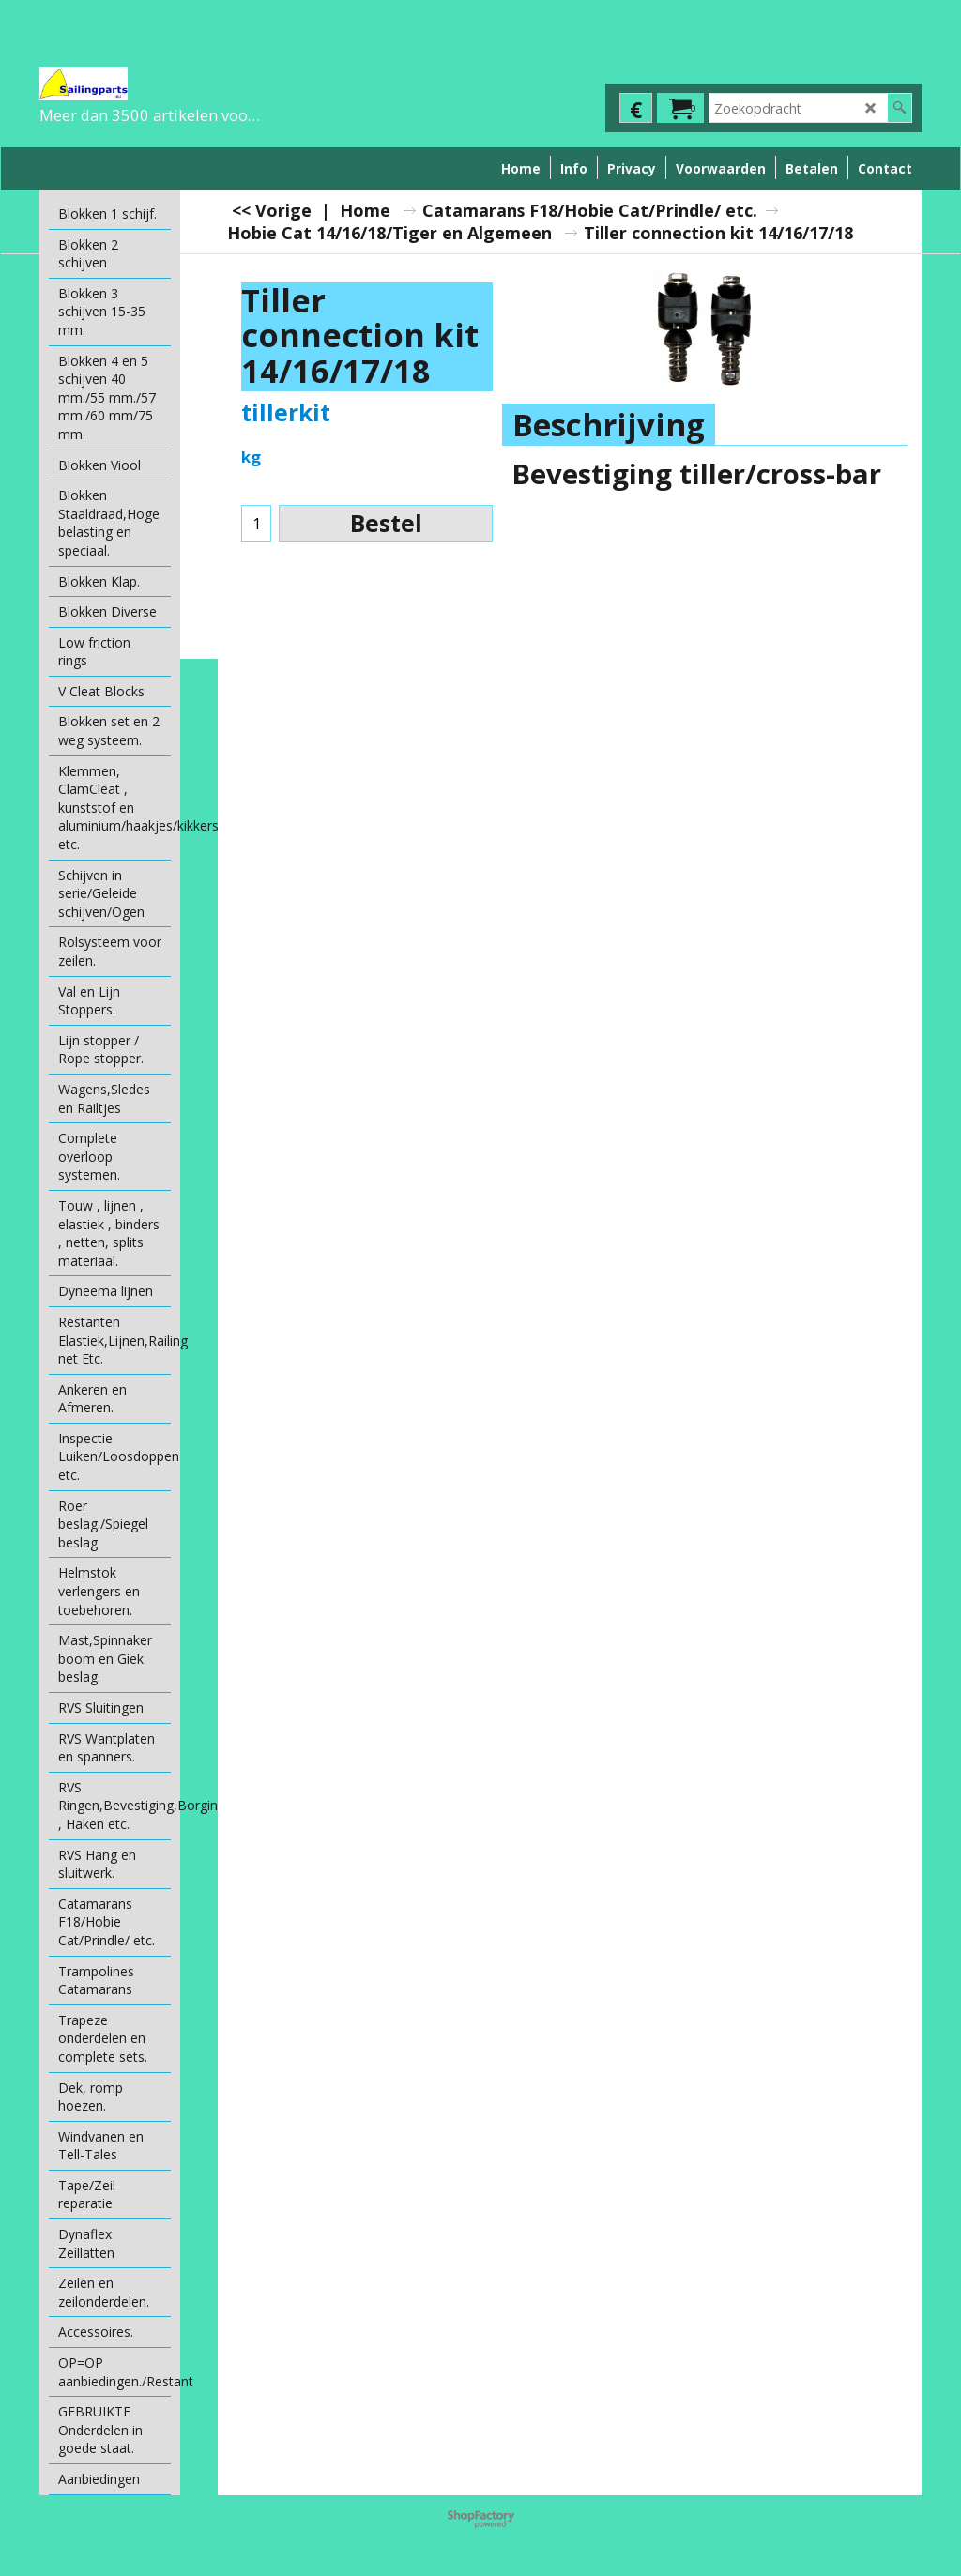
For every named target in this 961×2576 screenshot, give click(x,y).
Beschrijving (608, 425)
